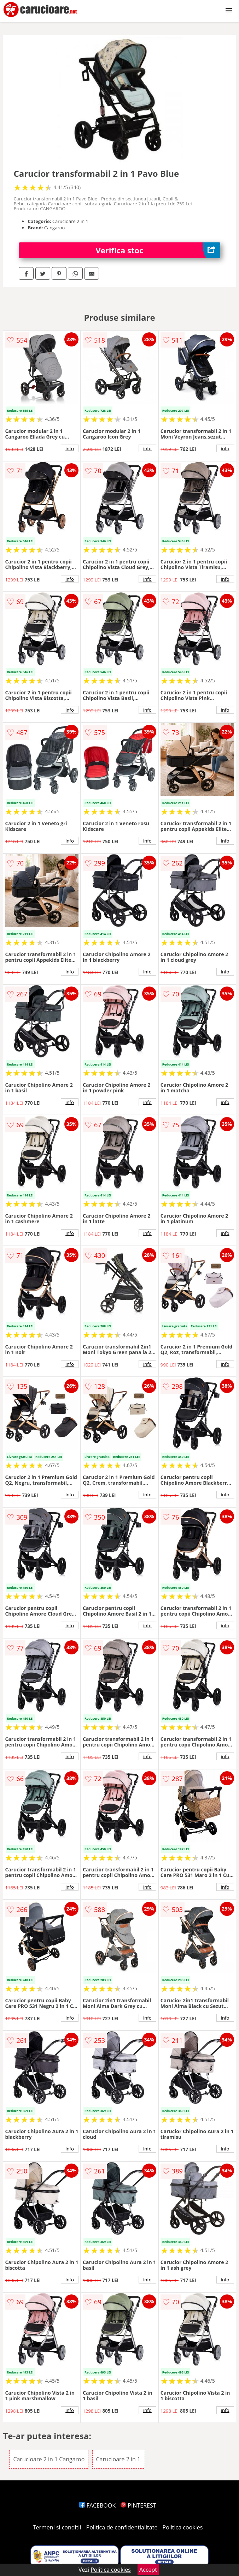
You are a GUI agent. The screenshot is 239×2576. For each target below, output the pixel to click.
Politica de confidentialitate (122, 2527)
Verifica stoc (158, 250)
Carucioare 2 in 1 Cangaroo (48, 2459)
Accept (148, 2570)
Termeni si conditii (57, 2527)
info (69, 448)
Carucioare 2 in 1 (118, 2459)
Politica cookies (183, 2527)
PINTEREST (138, 2505)
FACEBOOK (97, 2505)
